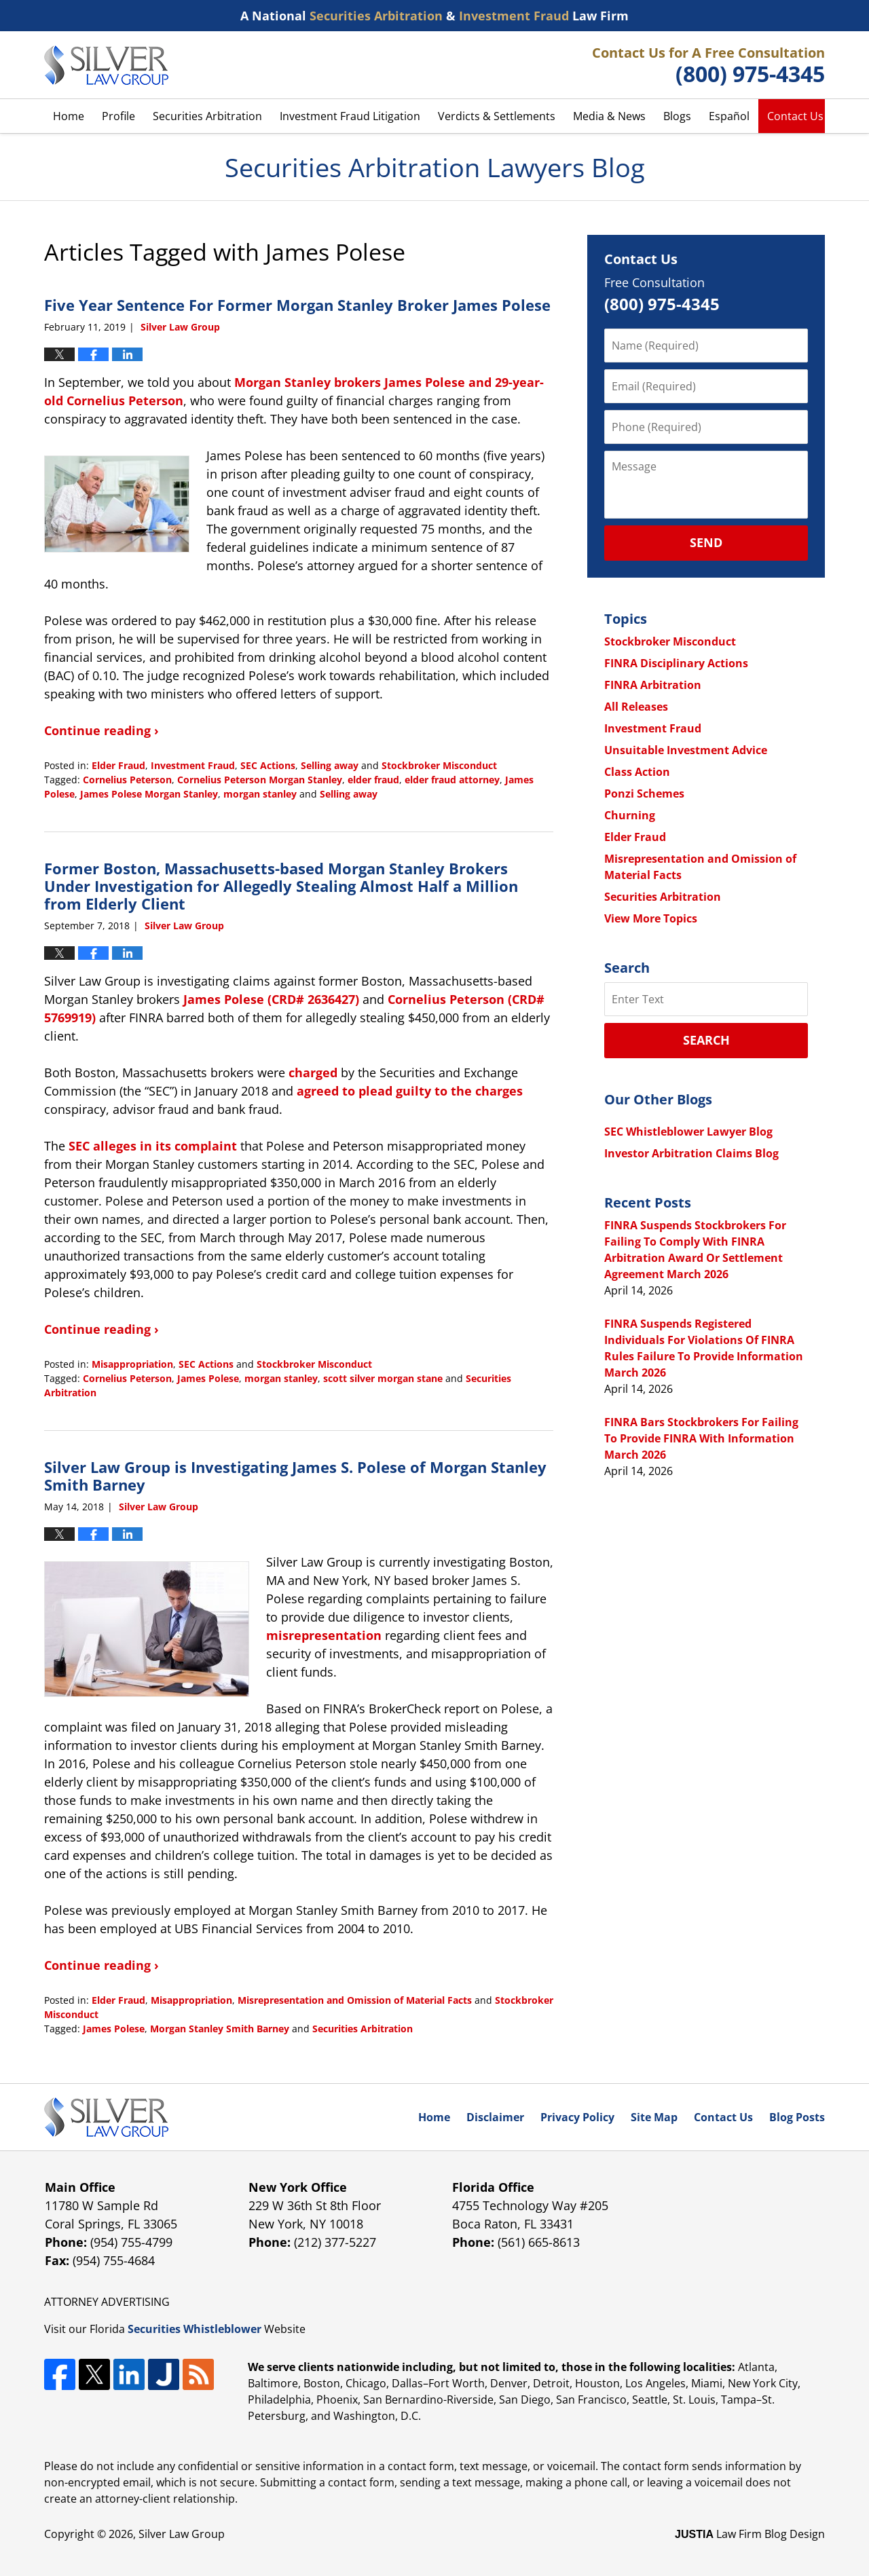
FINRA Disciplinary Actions (676, 663)
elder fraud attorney (452, 779)
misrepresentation (324, 1635)
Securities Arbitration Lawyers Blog (106, 65)
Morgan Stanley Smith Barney (219, 2028)
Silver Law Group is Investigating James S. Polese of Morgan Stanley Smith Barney (295, 1476)
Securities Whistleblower (194, 2328)
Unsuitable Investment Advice (685, 750)
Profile (118, 116)
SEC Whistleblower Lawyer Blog (688, 1131)
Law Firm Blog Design (750, 2533)
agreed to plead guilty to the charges (410, 1091)
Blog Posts (797, 2117)
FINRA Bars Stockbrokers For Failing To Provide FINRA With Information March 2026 (701, 1438)
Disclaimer (495, 2117)
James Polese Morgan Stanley (149, 793)
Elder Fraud (118, 765)
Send (706, 542)
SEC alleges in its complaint (153, 1146)
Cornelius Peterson (127, 779)
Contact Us (795, 116)
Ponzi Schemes (644, 793)
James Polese (208, 1378)
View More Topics (650, 918)
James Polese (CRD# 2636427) (271, 999)
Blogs (677, 116)
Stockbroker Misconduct (439, 765)
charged (313, 1072)
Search (706, 1040)
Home (68, 116)
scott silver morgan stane (383, 1378)
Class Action (637, 771)
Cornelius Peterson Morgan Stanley (259, 779)
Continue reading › (101, 730)
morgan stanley (260, 793)
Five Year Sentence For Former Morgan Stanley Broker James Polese (297, 305)
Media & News (609, 116)
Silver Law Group (181, 2533)
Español (729, 116)
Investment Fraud (193, 765)
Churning (629, 815)
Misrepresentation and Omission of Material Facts (355, 2000)
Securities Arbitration (207, 116)
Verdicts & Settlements (496, 116)
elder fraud (373, 779)
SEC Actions (267, 765)
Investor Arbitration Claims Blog (691, 1153)
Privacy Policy (577, 2117)
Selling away (329, 765)
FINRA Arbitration (652, 684)
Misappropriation (132, 1364)
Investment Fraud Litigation (350, 116)
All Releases (636, 706)
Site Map (654, 2117)
